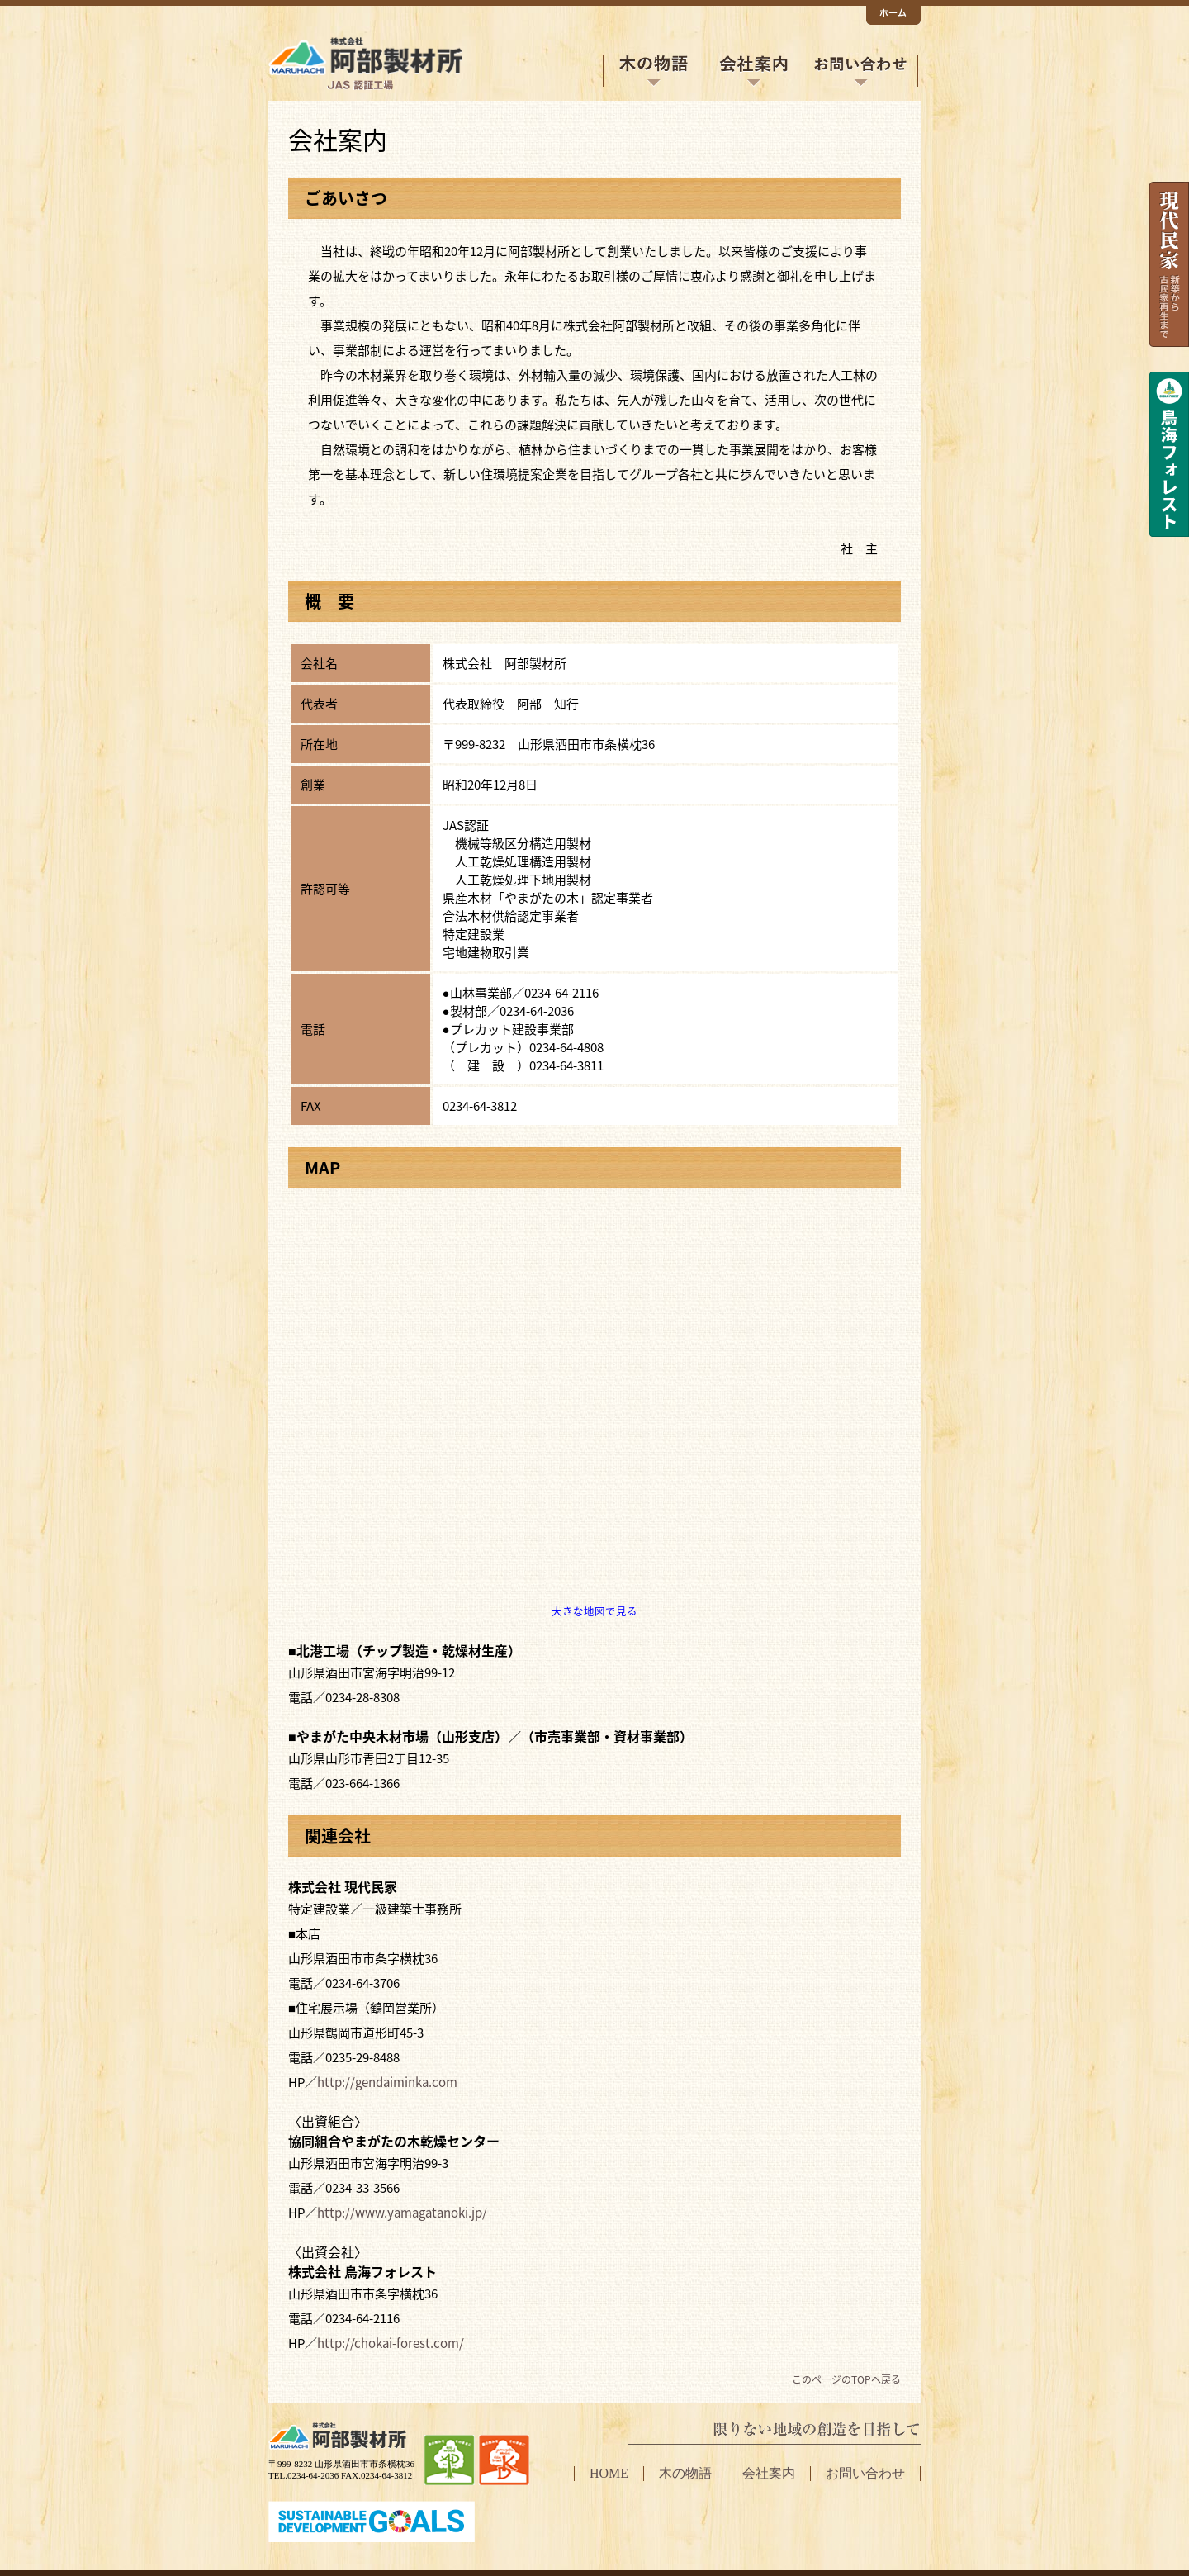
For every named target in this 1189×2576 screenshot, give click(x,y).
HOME (609, 2473)
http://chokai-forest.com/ (390, 2343)
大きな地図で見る (594, 1611)
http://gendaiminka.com (387, 2082)
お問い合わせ (860, 71)
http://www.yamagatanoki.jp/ (402, 2213)
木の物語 (653, 71)
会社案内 (753, 71)
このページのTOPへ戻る (846, 2379)
